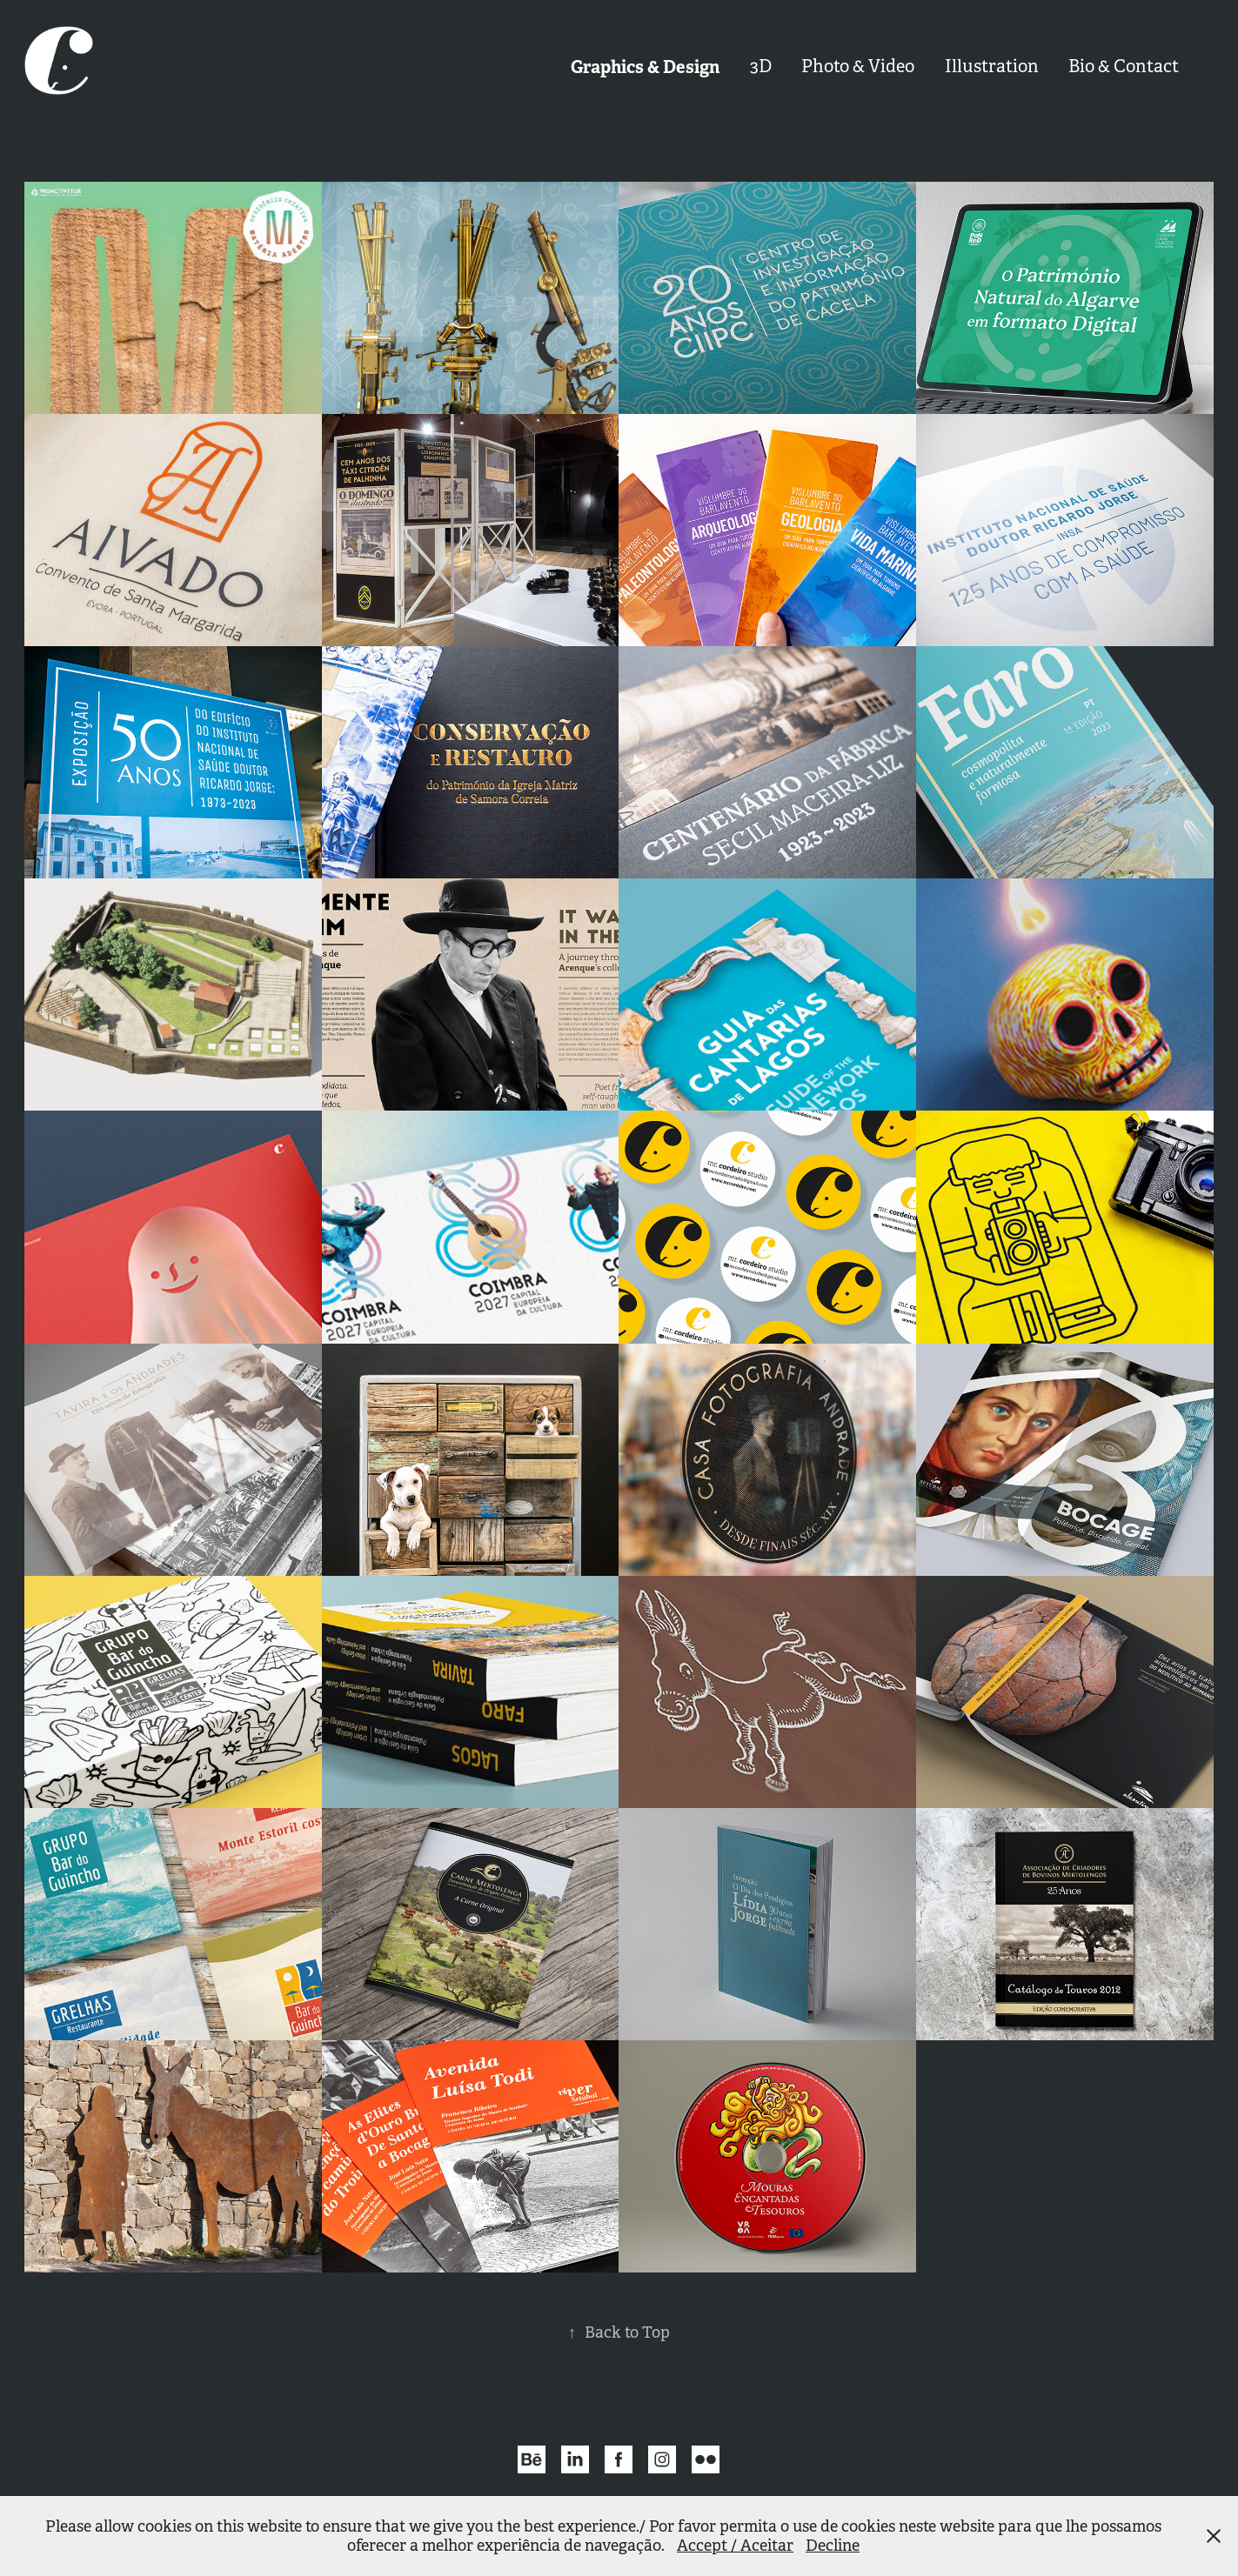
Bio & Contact (1123, 66)
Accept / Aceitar (735, 2545)
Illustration (992, 66)
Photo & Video (857, 66)
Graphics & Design (645, 67)
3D (761, 66)
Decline (833, 2545)
